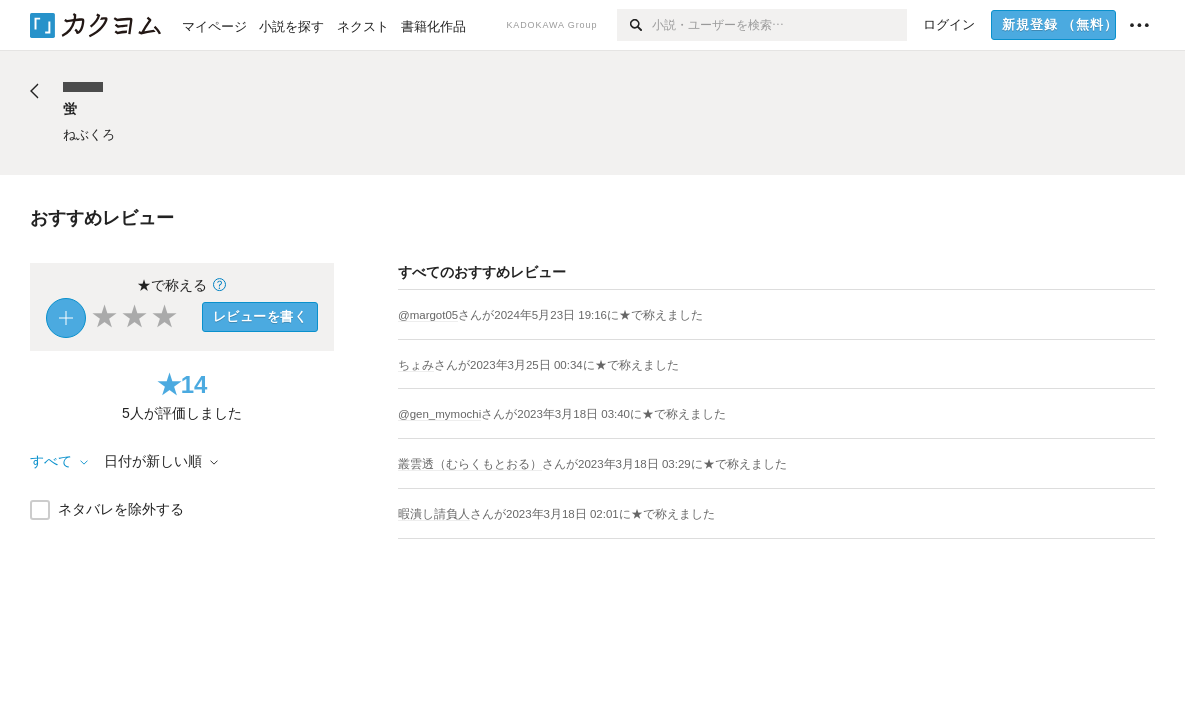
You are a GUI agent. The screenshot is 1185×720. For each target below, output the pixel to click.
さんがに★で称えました (580, 315)
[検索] (634, 25)
